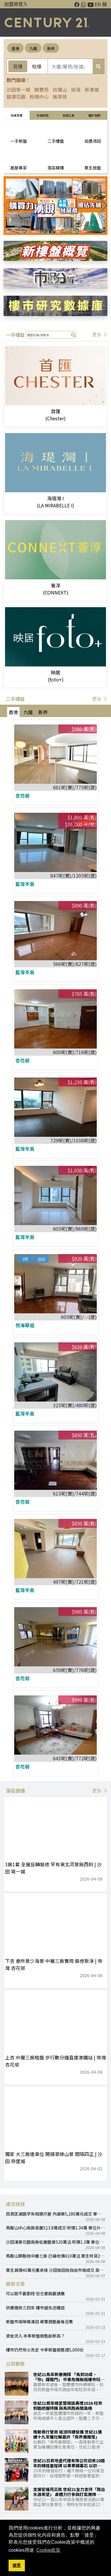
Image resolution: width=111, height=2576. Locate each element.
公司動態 (15, 2363)
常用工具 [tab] (68, 115)
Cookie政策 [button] (48, 2550)
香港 (15, 48)
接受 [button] (16, 2565)
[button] (104, 205)
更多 (99, 334)
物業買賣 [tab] (16, 115)
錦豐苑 (41, 89)
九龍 (33, 48)
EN (98, 4)
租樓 (36, 66)
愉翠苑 (60, 96)
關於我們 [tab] (94, 115)
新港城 (92, 89)
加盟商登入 (16, 3)
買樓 (17, 66)
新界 (51, 48)
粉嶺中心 (39, 96)
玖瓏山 (60, 89)
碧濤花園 (16, 96)
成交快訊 (15, 2204)
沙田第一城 (18, 89)
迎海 (76, 89)
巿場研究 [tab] (43, 115)
